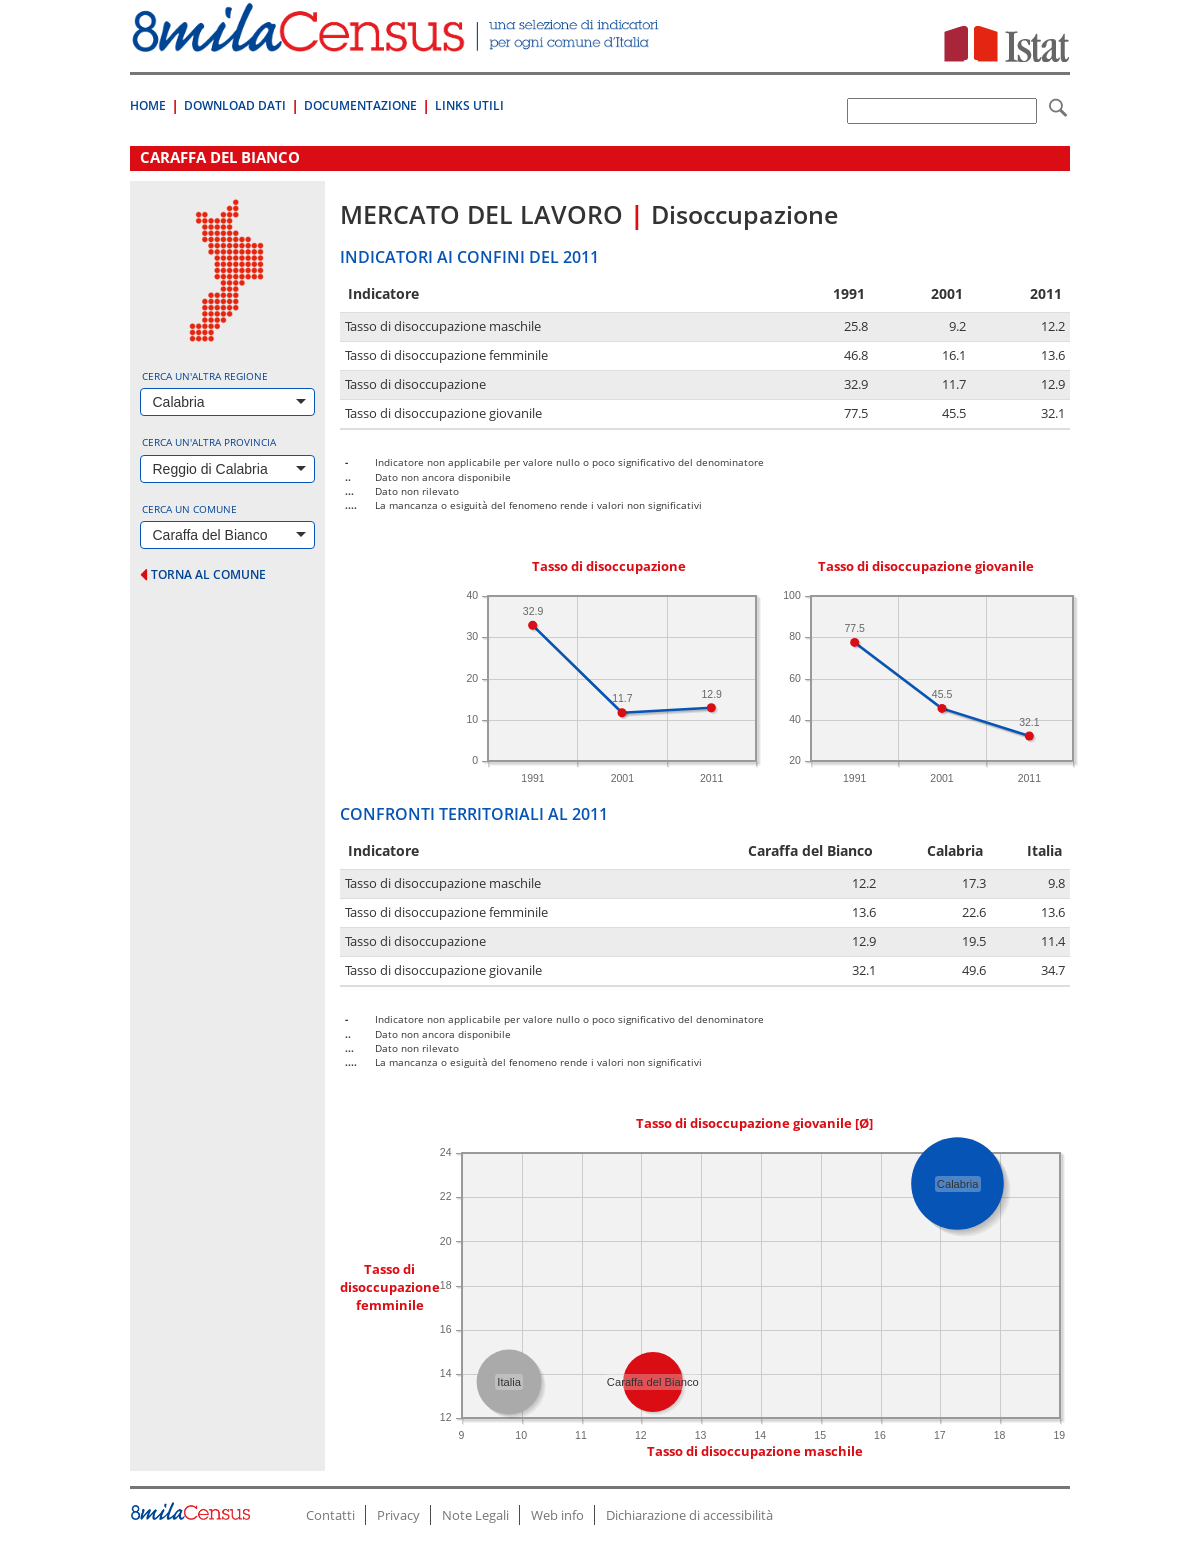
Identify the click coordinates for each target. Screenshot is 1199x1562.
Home (148, 105)
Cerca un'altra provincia (209, 442)
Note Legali (475, 1515)
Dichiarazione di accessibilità (689, 1515)
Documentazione (360, 105)
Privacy (398, 1515)
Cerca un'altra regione (205, 376)
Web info (557, 1515)
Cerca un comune (189, 509)
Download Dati (235, 105)
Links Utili (469, 105)
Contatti (330, 1515)
